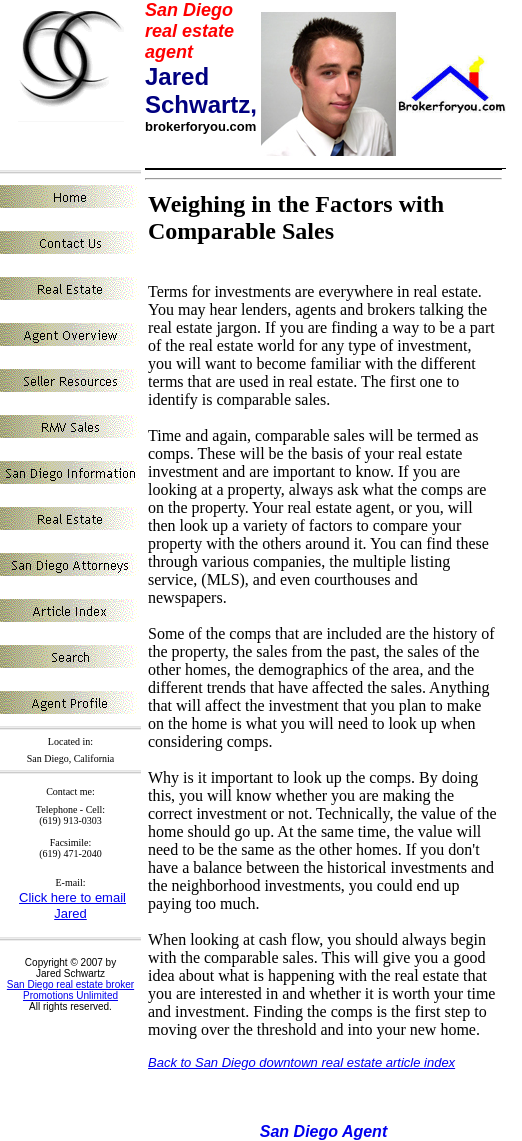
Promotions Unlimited (70, 995)
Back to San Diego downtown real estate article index (301, 1062)
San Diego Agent (323, 1131)
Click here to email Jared (72, 905)
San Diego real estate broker (70, 984)
